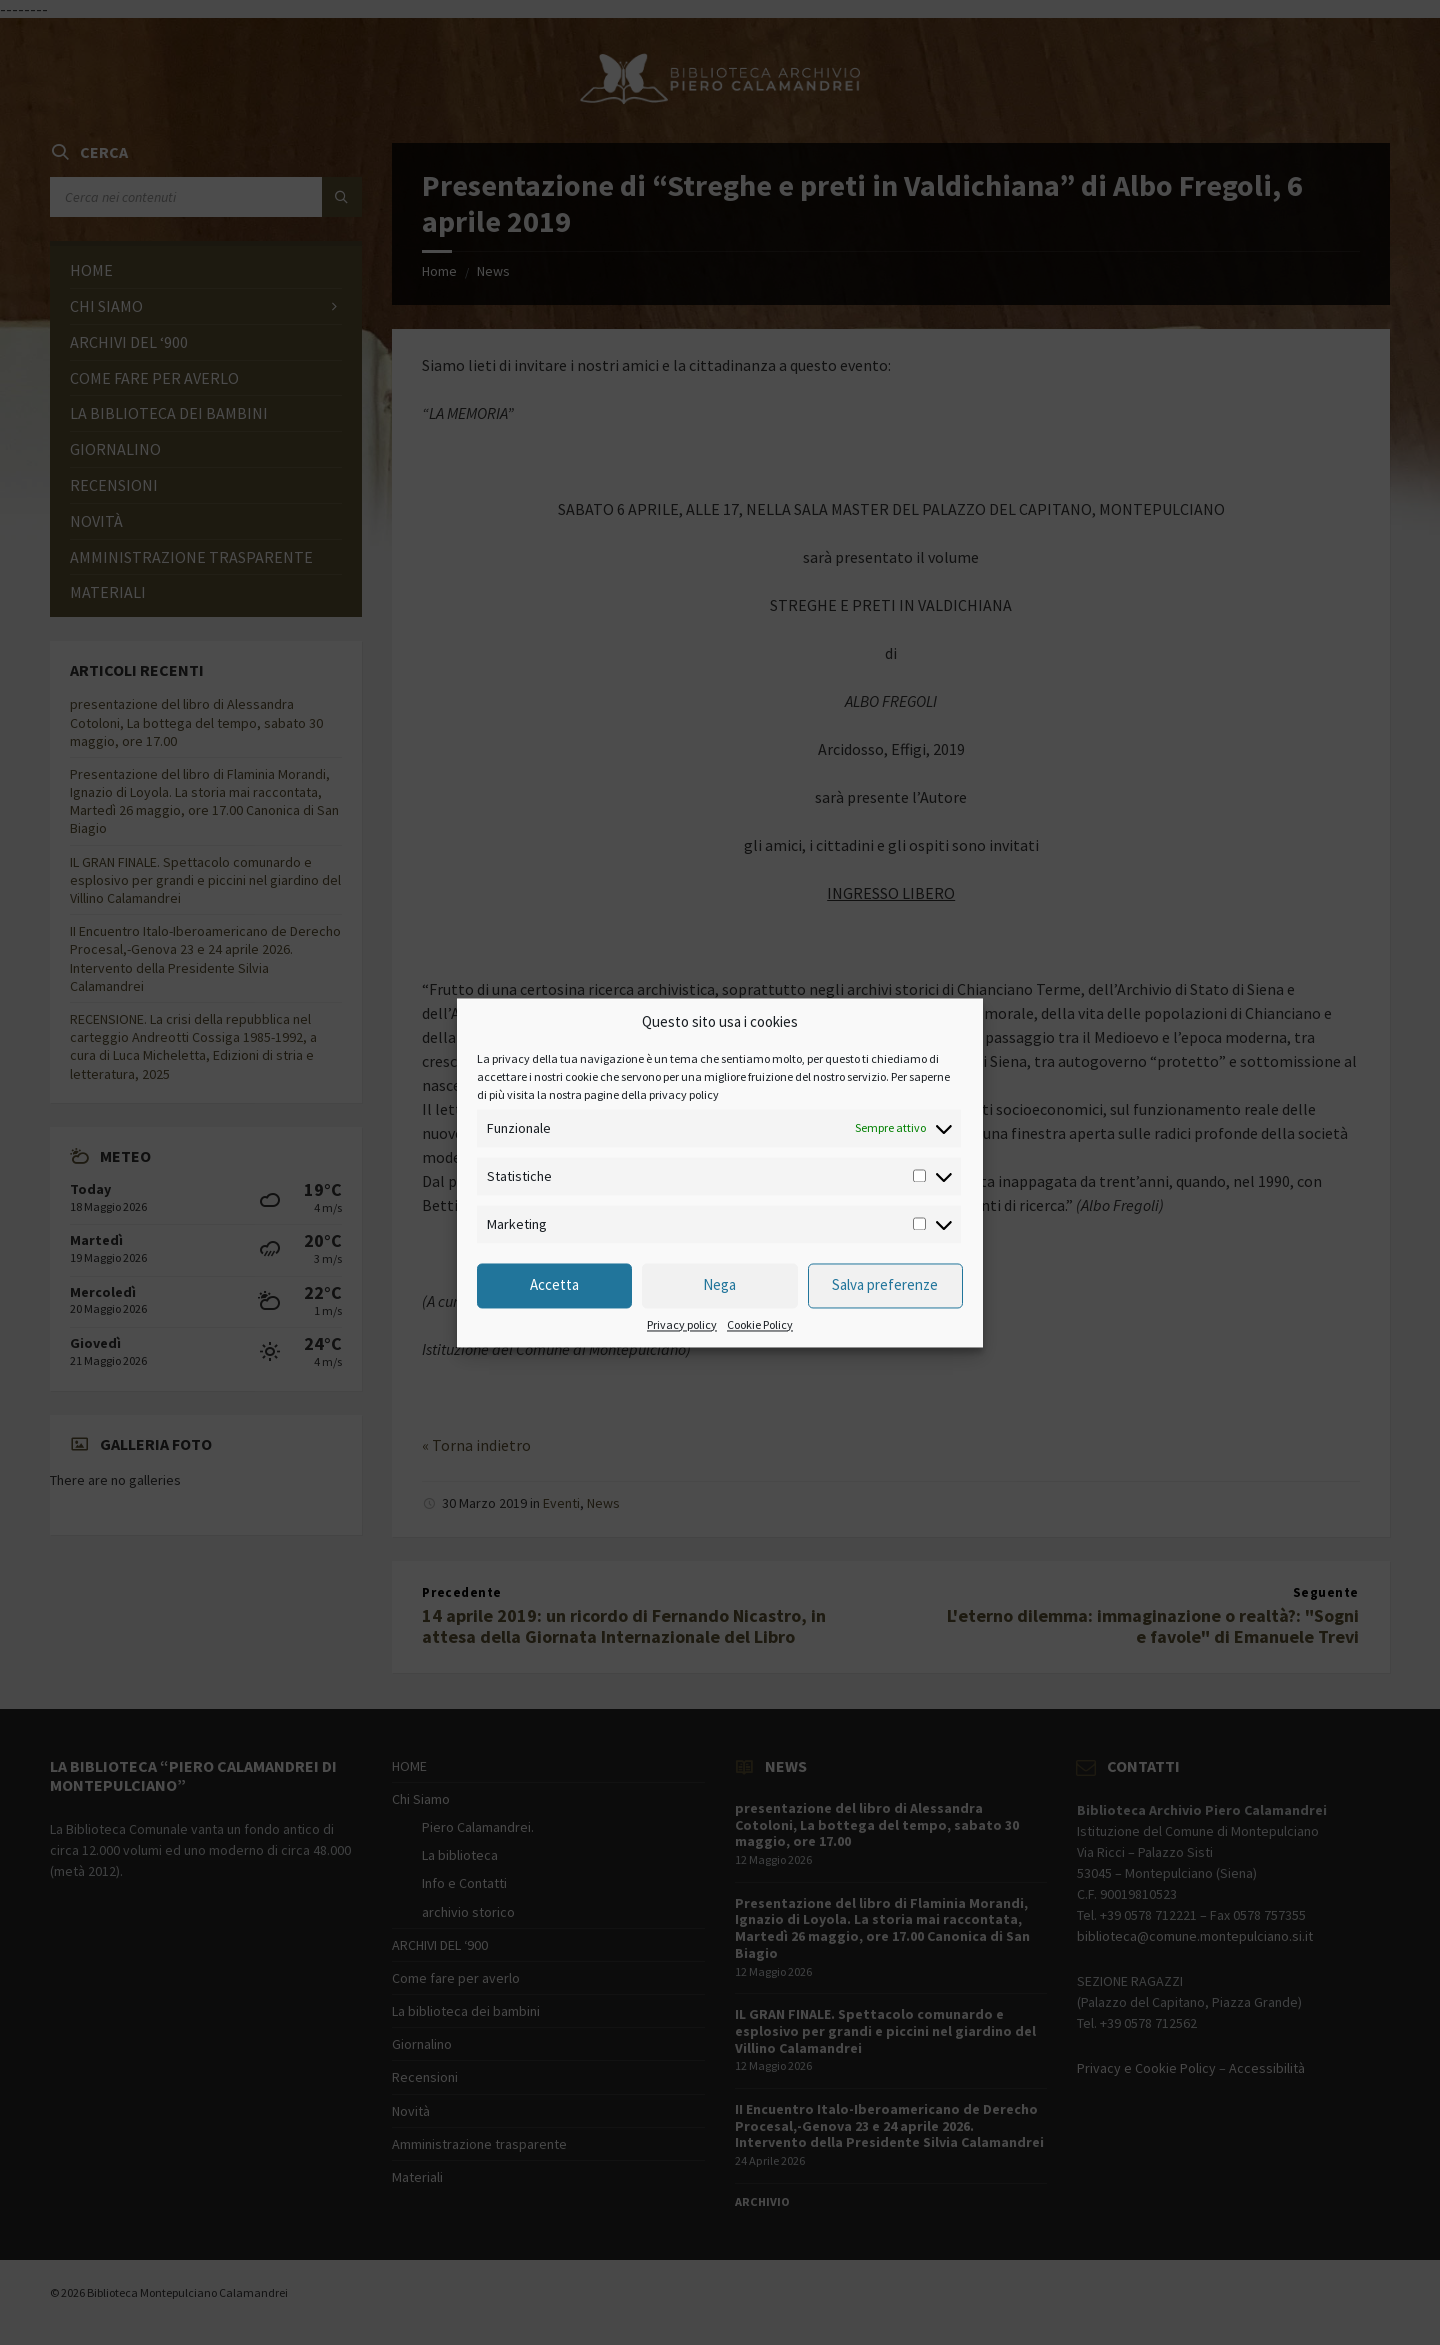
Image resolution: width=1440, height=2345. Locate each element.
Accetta (554, 1285)
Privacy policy (682, 1325)
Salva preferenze (885, 1285)
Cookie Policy (760, 1325)
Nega (719, 1285)
